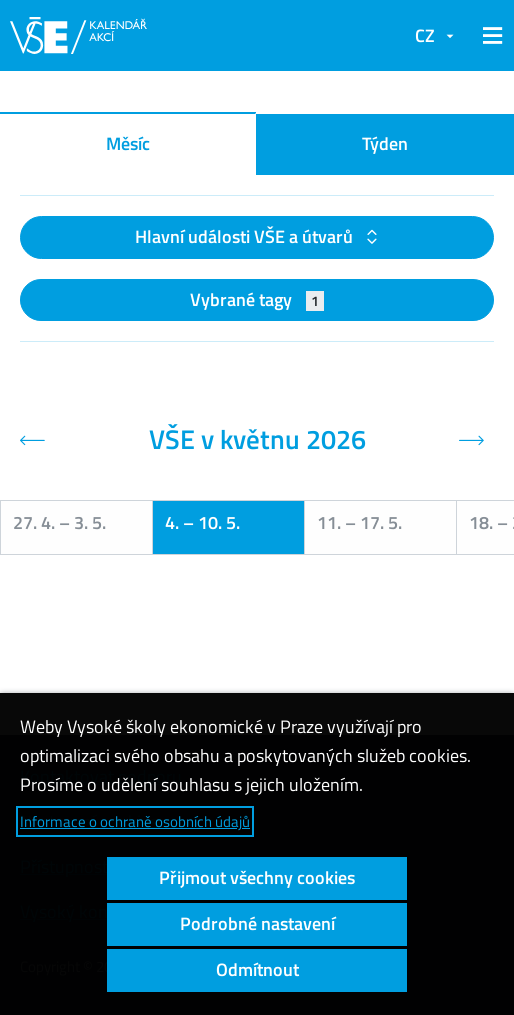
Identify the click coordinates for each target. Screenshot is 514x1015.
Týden (385, 143)
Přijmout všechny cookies (257, 877)
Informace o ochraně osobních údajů (135, 821)
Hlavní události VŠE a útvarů (246, 236)
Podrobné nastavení (257, 923)
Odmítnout (257, 969)
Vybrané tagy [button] (257, 299)
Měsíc (128, 143)
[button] (489, 36)
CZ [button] (425, 35)
